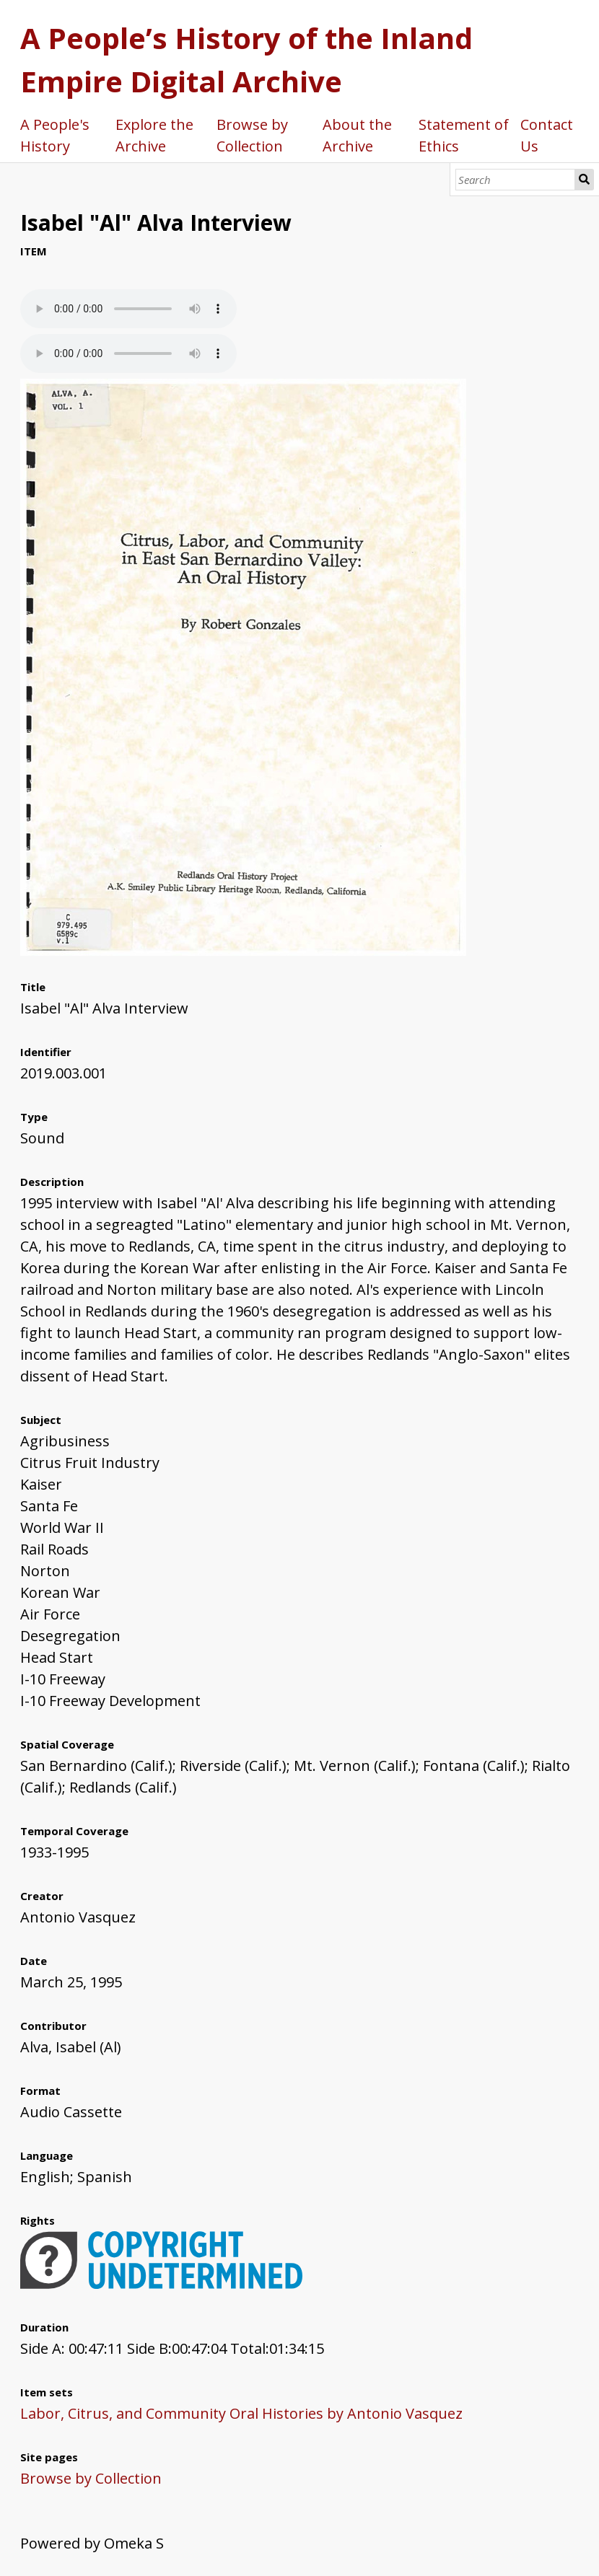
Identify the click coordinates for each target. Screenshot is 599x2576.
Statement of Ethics (464, 135)
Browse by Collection (252, 135)
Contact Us (546, 135)
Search (584, 179)
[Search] (515, 179)
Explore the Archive (154, 135)
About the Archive (357, 135)
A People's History (54, 135)
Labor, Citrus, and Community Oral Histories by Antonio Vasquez (241, 2413)
